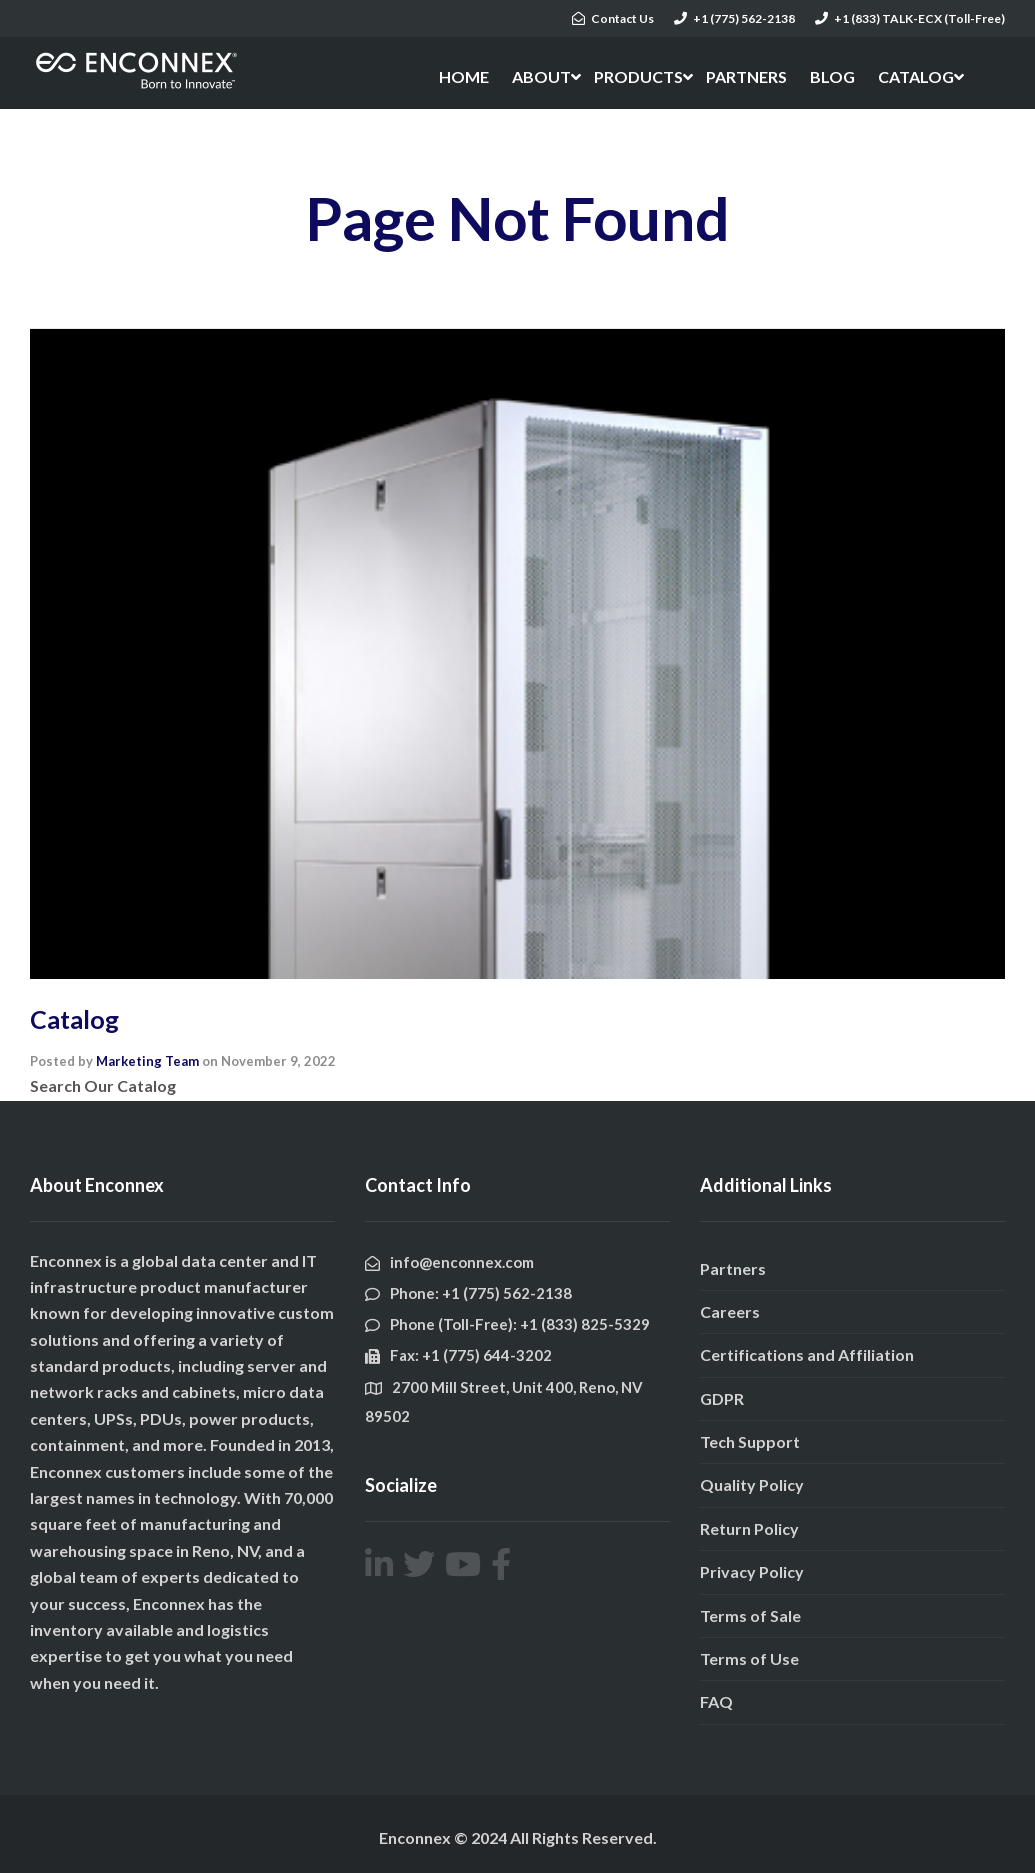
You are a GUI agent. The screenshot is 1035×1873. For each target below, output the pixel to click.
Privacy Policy (752, 1571)
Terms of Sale (750, 1615)
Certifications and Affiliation (807, 1354)
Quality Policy (752, 1484)
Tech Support (750, 1441)
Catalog (74, 1019)
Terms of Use (749, 1658)
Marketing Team (147, 1061)
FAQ (716, 1701)
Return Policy (749, 1528)
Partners (733, 1268)
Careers (730, 1311)
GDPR (722, 1398)
